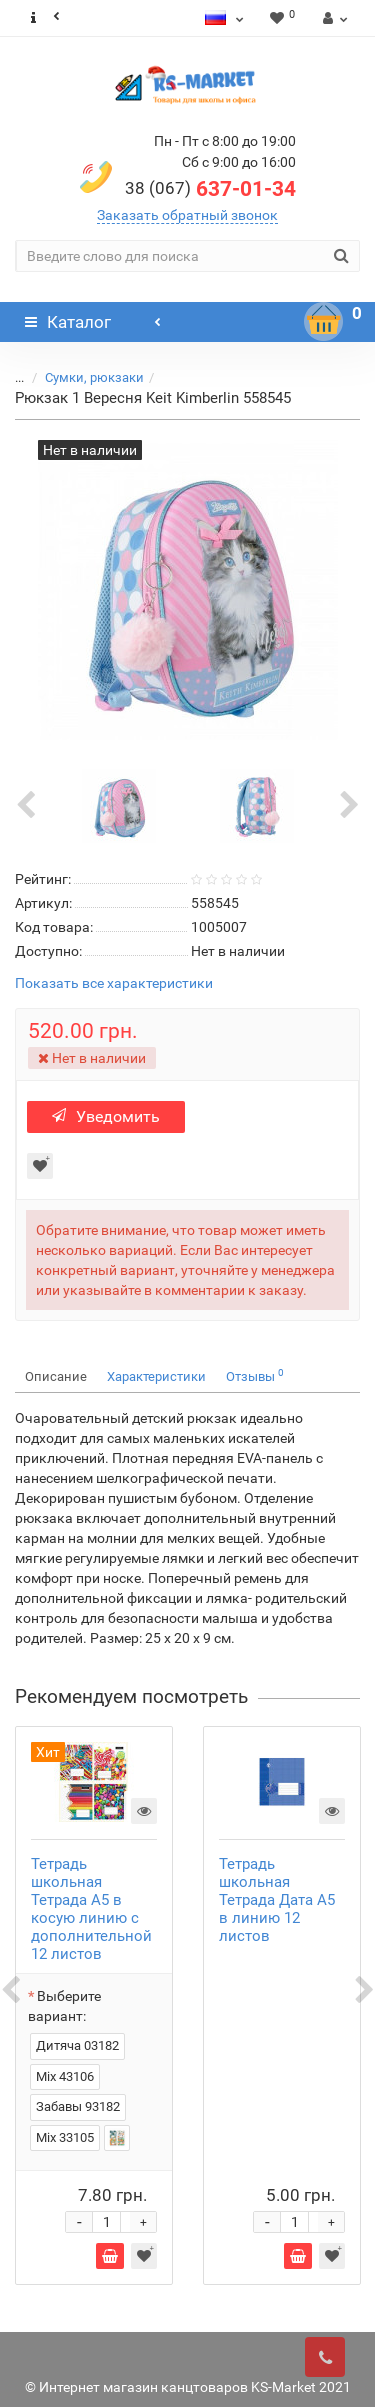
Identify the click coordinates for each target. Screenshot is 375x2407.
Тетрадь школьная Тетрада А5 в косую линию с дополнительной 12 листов (91, 1909)
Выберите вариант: (64, 2006)
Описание (56, 1376)
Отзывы (255, 1375)
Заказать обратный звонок (187, 215)
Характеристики (156, 1376)
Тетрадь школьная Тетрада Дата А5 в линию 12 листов (277, 1900)
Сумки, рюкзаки (94, 377)
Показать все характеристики (114, 983)
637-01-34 (210, 189)
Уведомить (106, 1116)
